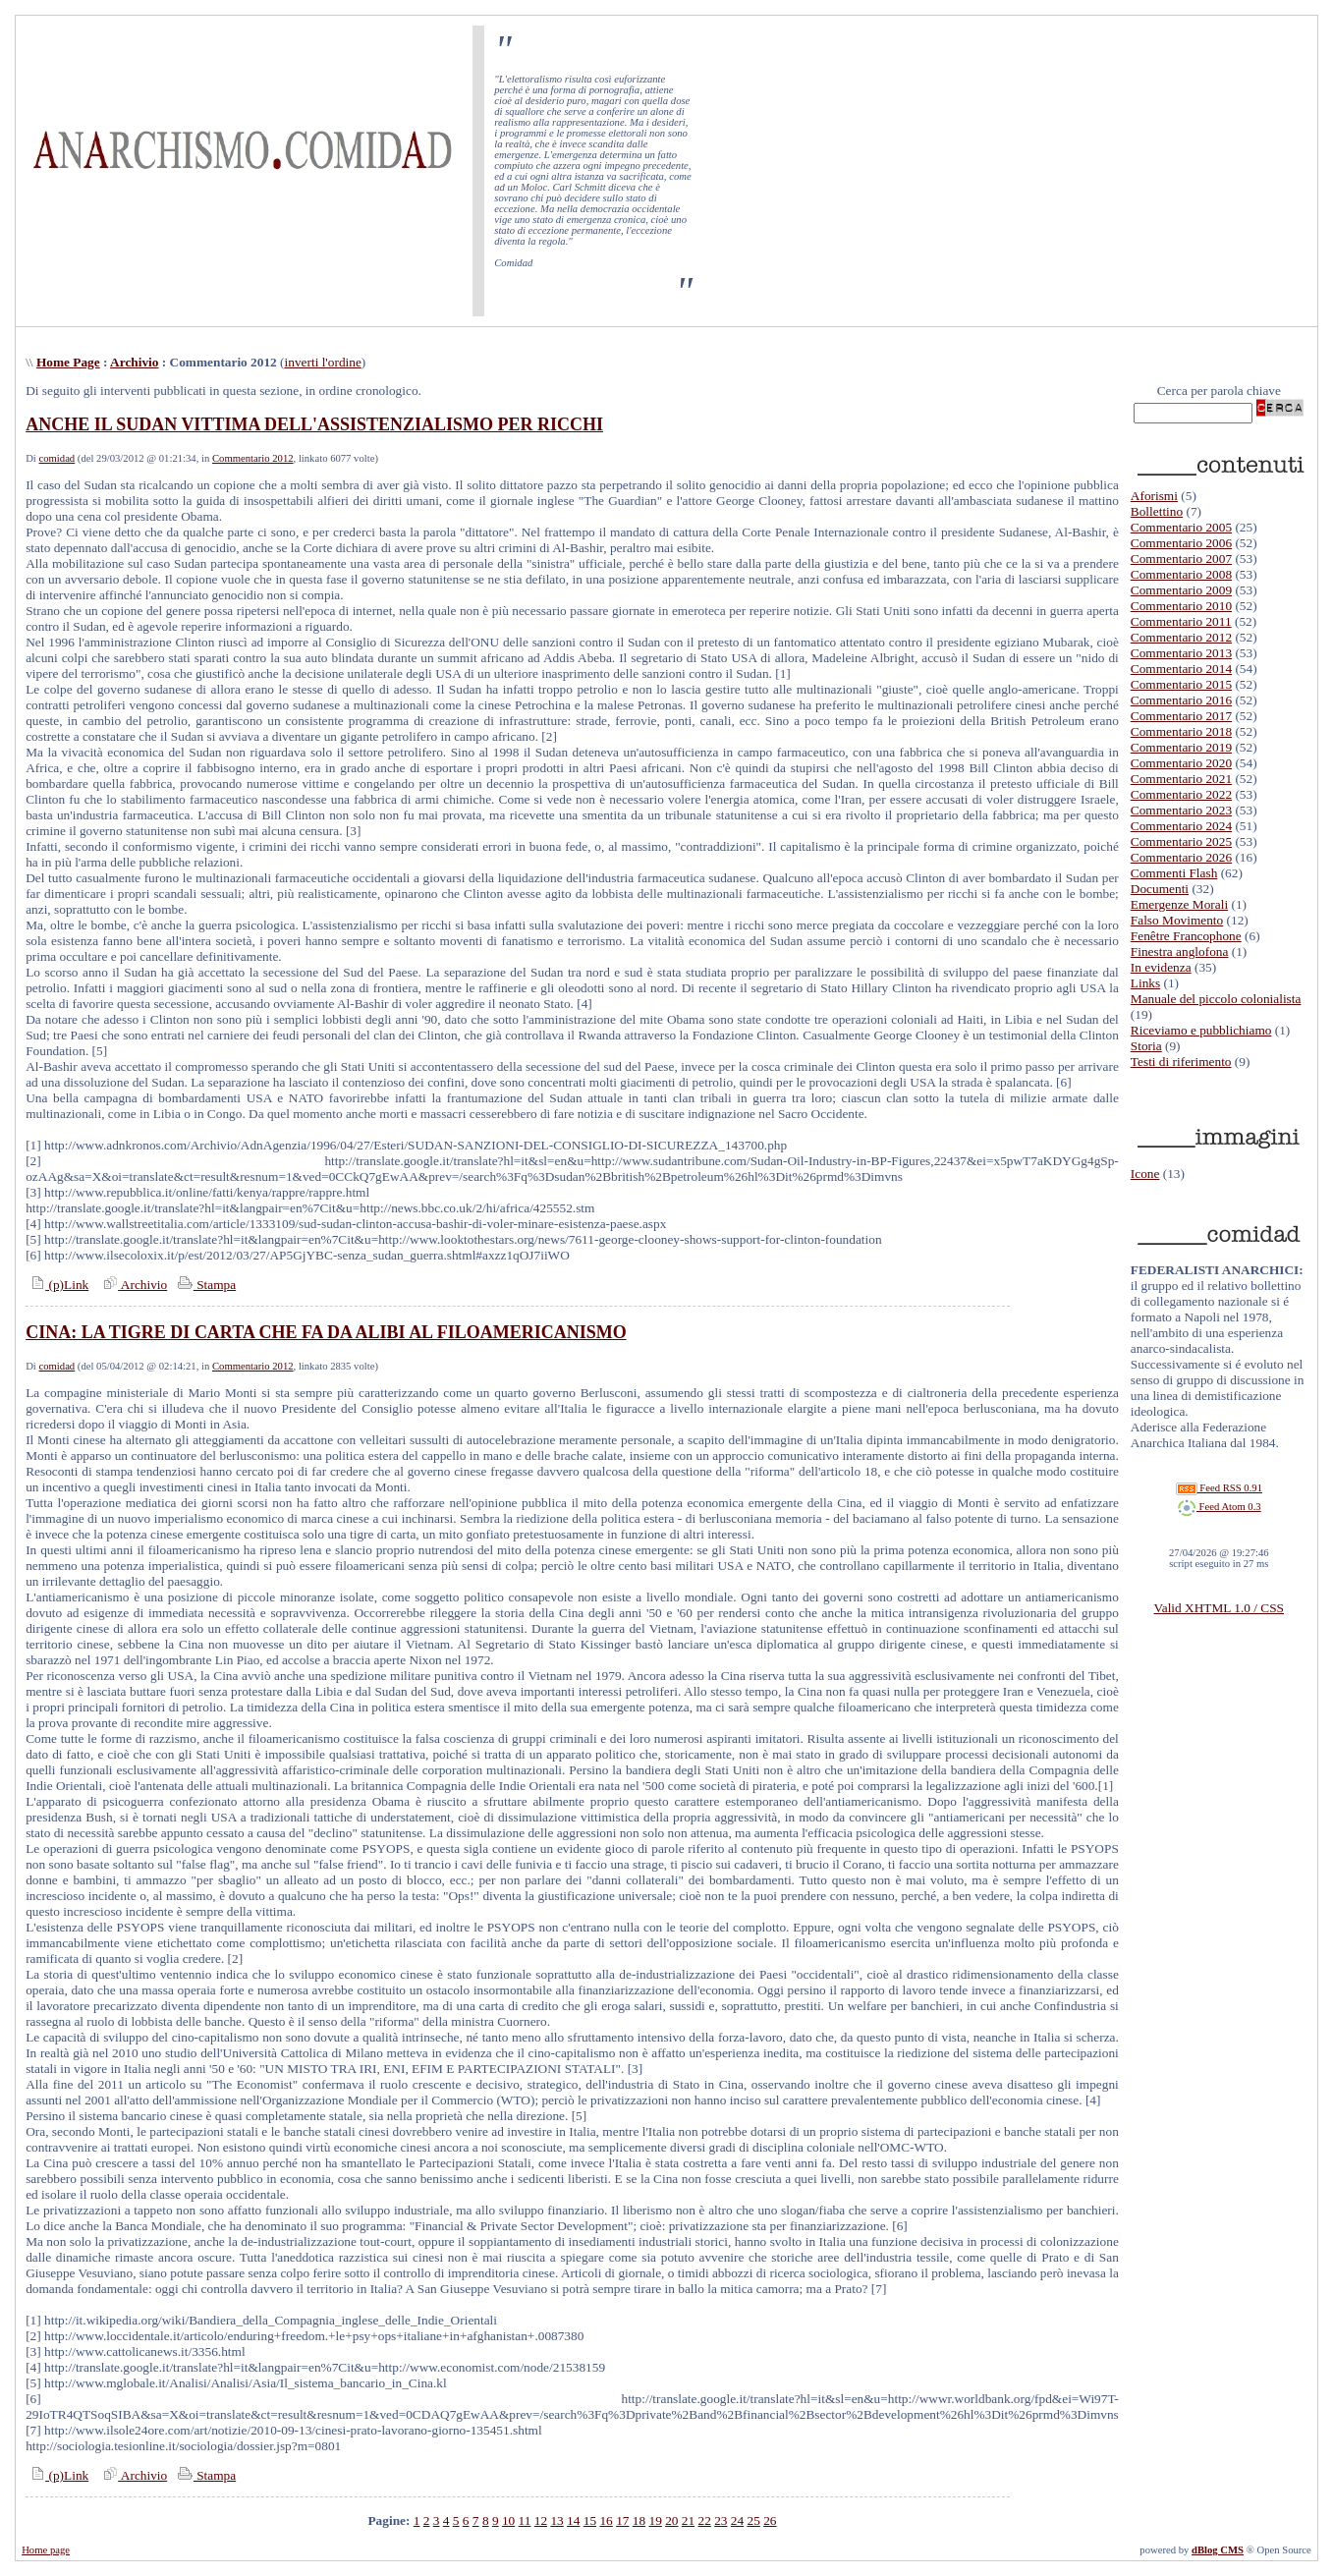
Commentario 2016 (1181, 700)
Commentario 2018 (1181, 731)
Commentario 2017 (1181, 715)
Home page (46, 2550)
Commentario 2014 (1181, 668)
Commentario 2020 (1181, 763)
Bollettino (1157, 511)
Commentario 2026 (1181, 857)
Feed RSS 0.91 (1219, 1488)
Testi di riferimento (1181, 1061)
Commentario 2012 (253, 458)
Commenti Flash (1174, 873)
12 (540, 2520)
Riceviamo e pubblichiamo (1201, 1030)
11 (525, 2520)
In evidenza (1161, 967)
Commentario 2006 (1181, 542)
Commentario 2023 (1181, 810)
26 (769, 2520)
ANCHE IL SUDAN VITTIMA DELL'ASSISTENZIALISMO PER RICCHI (314, 424)
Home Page (68, 362)
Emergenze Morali (1179, 904)
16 (605, 2520)
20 (671, 2520)
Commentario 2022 (1181, 794)
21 (688, 2520)
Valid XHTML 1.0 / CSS (1219, 1607)
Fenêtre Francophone (1186, 935)
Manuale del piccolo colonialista (1216, 998)
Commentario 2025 (1181, 841)
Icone (1145, 1173)
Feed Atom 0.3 (1219, 1506)
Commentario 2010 (1181, 605)
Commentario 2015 (1181, 684)
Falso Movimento (1177, 920)
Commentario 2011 (1181, 621)
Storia (1146, 1045)
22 (703, 2520)
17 (622, 2520)
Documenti (1160, 888)
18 (639, 2520)
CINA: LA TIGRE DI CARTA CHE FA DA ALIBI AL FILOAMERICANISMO (326, 1332)
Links (1145, 983)
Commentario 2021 (1181, 778)
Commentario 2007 (1181, 558)
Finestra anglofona (1180, 951)
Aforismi (1154, 495)
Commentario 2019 (1181, 747)
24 (737, 2520)
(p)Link (57, 1284)
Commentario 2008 (1181, 574)
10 (508, 2520)
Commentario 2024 (1181, 825)
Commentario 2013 (1181, 652)
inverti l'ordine (323, 362)
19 (654, 2520)
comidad (57, 458)
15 (589, 2520)
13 (556, 2520)
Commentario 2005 (1181, 527)
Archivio (134, 362)
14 (573, 2520)
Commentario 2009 (1181, 590)
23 (720, 2520)
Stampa (205, 1284)
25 (754, 2520)
